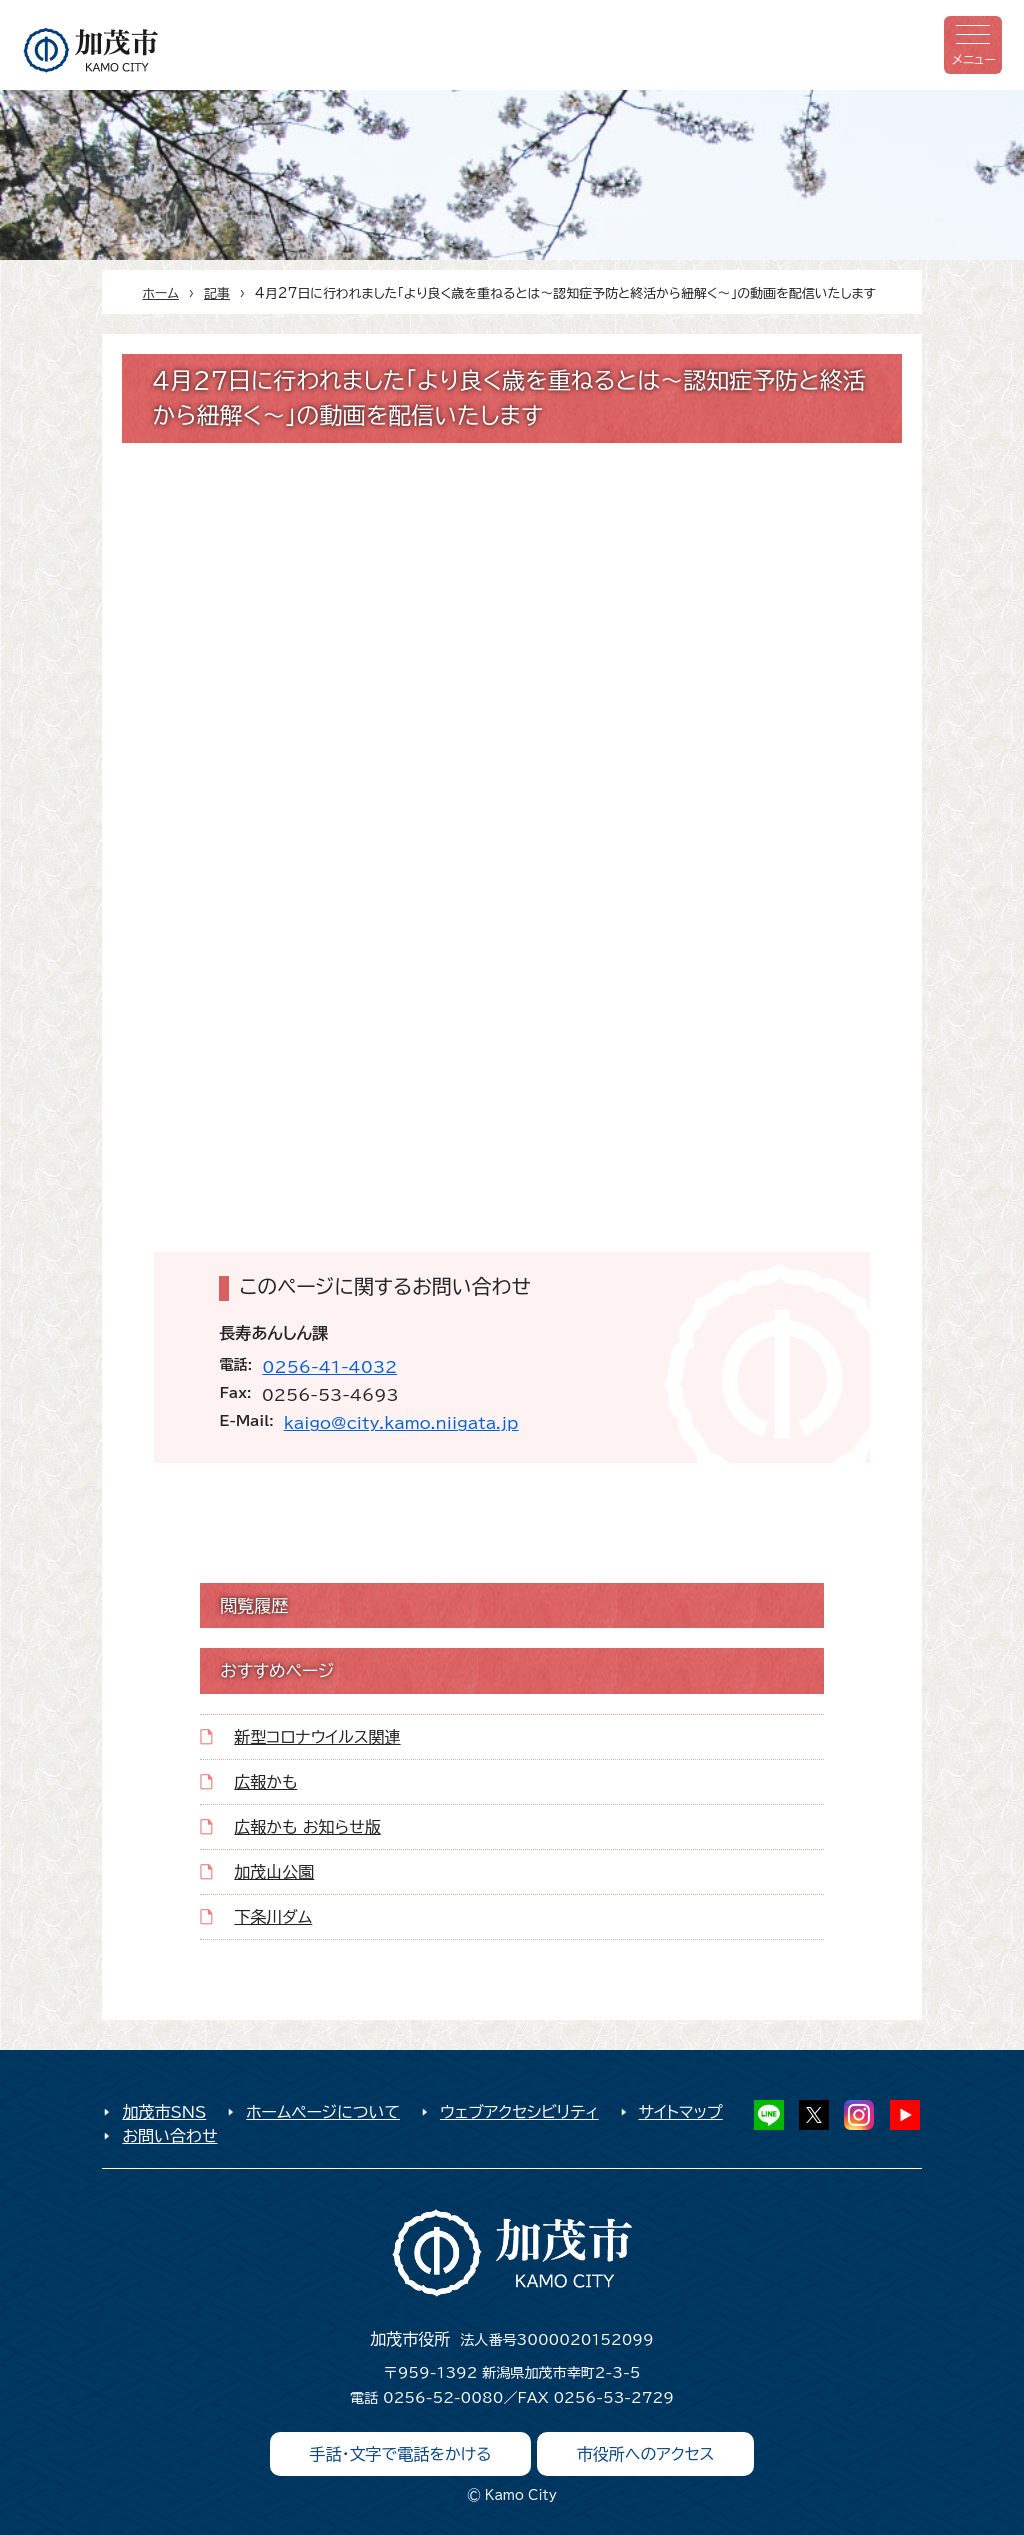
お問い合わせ (169, 2136)
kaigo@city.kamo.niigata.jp (401, 1423)
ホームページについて (323, 2112)
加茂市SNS (164, 2112)
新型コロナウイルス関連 (317, 1737)
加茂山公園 (274, 1872)
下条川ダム (273, 1917)
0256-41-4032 (329, 1367)
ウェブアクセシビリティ (519, 2112)
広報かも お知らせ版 (307, 1827)
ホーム (160, 293)
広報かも (265, 1782)
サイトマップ (681, 2112)
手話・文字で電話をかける (401, 2454)
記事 (217, 293)
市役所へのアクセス (646, 2454)
